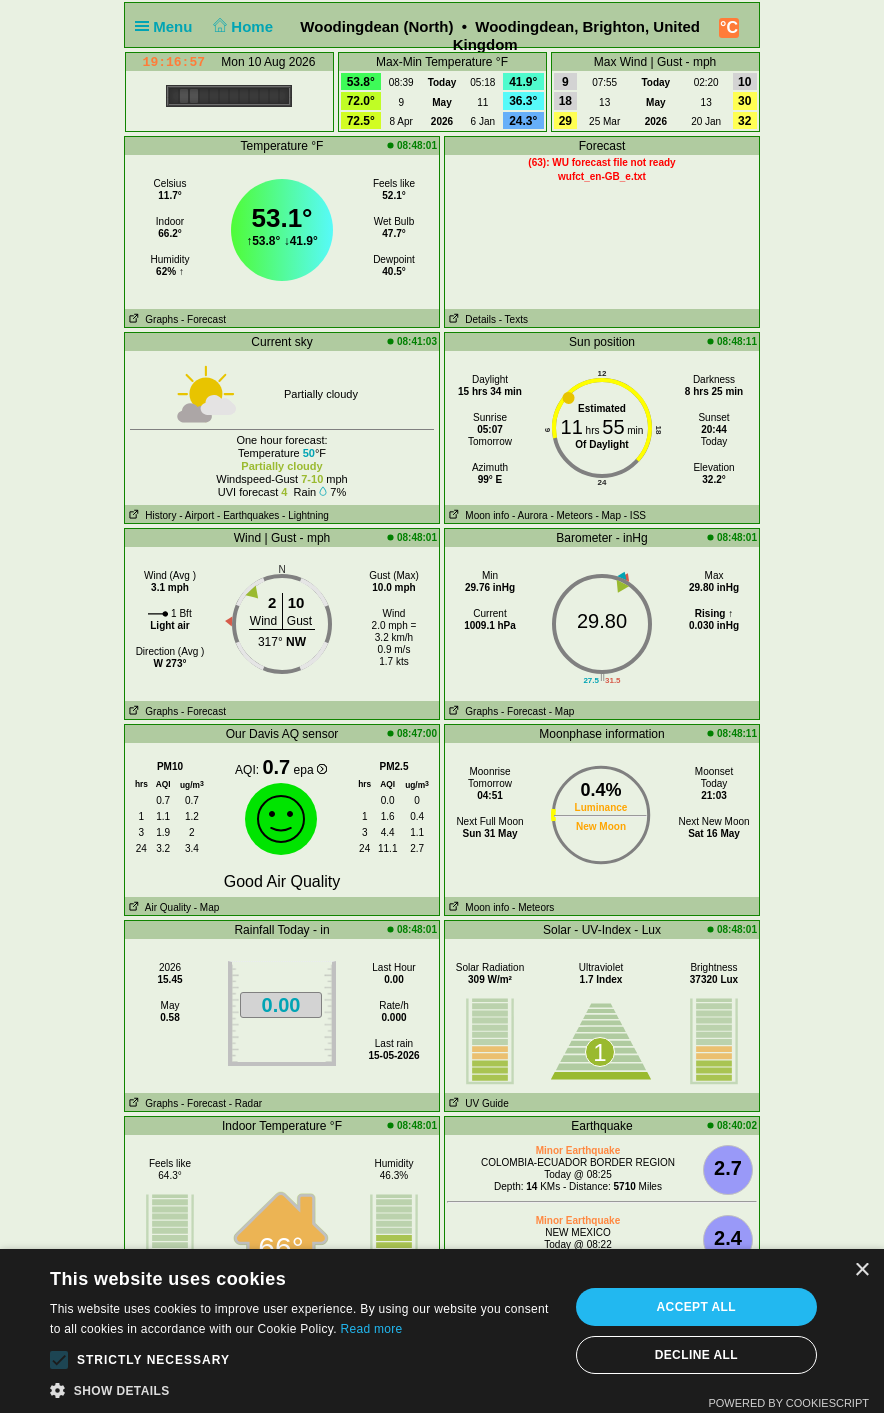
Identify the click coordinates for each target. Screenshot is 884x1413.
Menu (168, 26)
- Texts (513, 319)
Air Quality (158, 907)
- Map (608, 515)
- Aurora (530, 515)
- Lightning (305, 515)
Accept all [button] (697, 1307)
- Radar (245, 1103)
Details (470, 319)
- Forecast (203, 319)
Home (241, 26)
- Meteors (571, 515)
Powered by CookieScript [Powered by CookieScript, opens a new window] (788, 1403)
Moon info (477, 515)
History (150, 515)
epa (310, 770)
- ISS (635, 515)
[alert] (442, 1331)
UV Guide (477, 1103)
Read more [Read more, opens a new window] (371, 1329)
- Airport (196, 515)
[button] (59, 1360)
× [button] (861, 1270)
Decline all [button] (696, 1355)
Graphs (151, 319)
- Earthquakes (248, 515)
